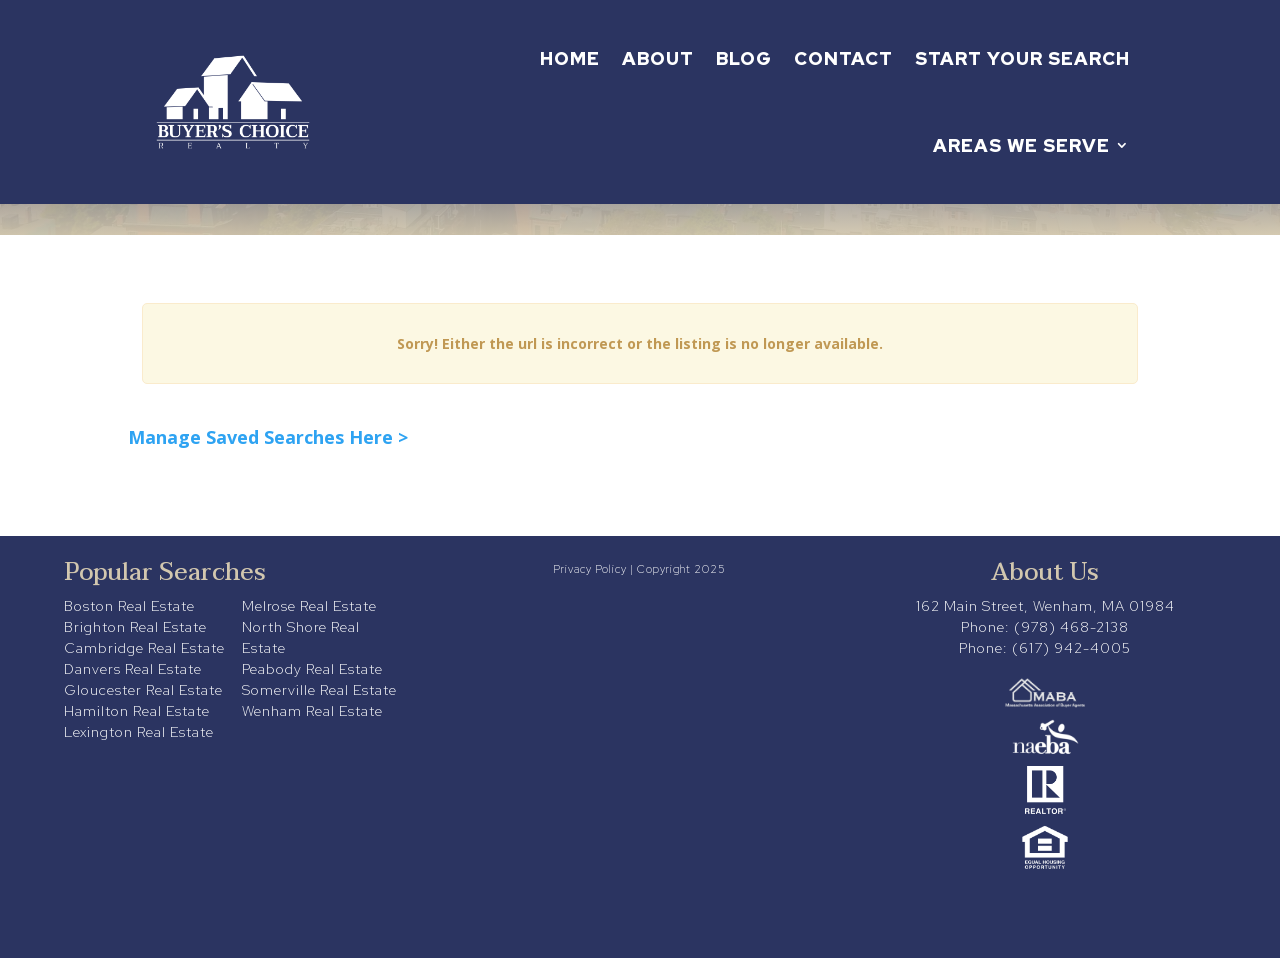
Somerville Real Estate (319, 690)
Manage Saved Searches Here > (268, 437)
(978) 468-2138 (1071, 627)
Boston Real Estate (129, 606)
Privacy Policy (590, 569)
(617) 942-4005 (1071, 648)
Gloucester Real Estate (143, 690)
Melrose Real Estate (309, 606)
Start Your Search (1022, 58)
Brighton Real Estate (135, 627)
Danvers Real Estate (133, 669)
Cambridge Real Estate (144, 648)
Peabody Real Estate (312, 669)
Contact (843, 58)
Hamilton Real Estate (137, 711)
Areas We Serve (1021, 145)
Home (570, 58)
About (658, 58)
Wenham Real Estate (312, 711)
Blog (744, 58)
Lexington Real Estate (139, 732)
